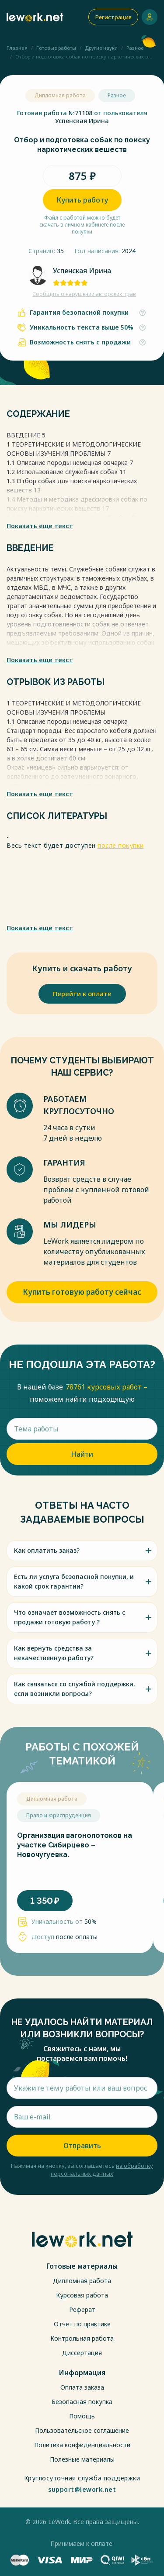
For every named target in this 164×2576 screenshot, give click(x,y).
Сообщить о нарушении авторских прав (84, 294)
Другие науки (101, 48)
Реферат (82, 2309)
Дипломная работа (82, 2281)
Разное (134, 48)
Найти (82, 1454)
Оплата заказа (82, 2387)
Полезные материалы (82, 2459)
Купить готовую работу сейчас (82, 1292)
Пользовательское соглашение (82, 2430)
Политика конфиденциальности (82, 2445)
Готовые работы (56, 48)
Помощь (82, 2416)
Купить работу (82, 200)
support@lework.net (82, 2489)
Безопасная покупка (82, 2401)
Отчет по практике (82, 2324)
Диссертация (82, 2353)
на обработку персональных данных (102, 2169)
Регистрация (113, 17)
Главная (17, 48)
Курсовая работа (82, 2295)
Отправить (82, 2145)
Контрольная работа (82, 2338)
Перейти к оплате (82, 993)
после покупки (121, 845)
